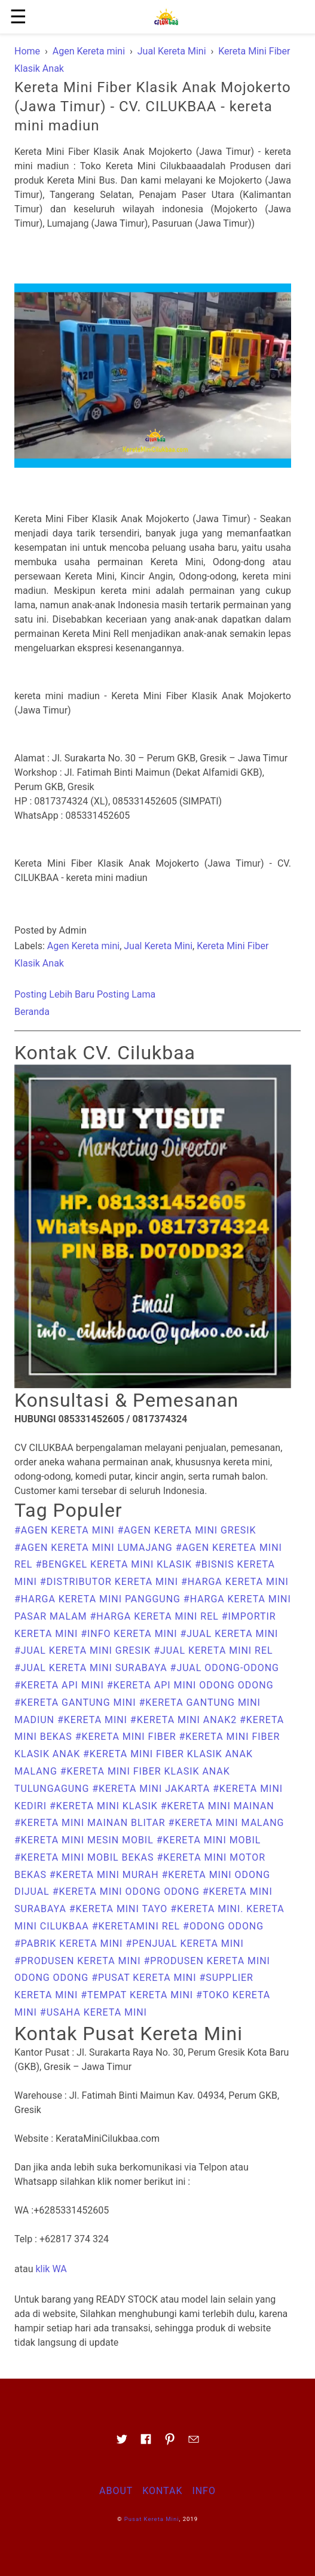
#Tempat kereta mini (138, 1995)
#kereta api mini (60, 1685)
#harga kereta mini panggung (99, 1599)
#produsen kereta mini (78, 1961)
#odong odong (223, 1926)
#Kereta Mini (93, 1720)
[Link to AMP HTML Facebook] (146, 2443)
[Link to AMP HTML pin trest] (170, 2442)
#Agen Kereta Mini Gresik (187, 1530)
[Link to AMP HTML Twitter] (122, 2443)
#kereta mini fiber (127, 1736)
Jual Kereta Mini (158, 946)
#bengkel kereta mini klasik (115, 1564)
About (116, 2490)
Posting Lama (126, 994)
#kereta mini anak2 (185, 1720)
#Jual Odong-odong (224, 1667)
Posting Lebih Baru (54, 994)
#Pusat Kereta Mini (145, 1977)
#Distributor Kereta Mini (110, 1581)
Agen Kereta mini (83, 946)
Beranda (32, 1011)
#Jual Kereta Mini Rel (213, 1650)
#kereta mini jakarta (152, 1788)
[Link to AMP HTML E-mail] (194, 2442)
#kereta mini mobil (209, 1840)
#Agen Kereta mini (66, 1530)
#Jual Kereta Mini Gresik (84, 1650)
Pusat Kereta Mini (151, 2519)
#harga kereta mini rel (155, 1616)
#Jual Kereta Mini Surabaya (92, 1667)
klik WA (50, 2269)
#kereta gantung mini (76, 1702)
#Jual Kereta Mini (230, 1633)
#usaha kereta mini (93, 2012)
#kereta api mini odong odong (190, 1685)
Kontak (162, 2490)
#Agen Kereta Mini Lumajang (95, 1547)
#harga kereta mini (235, 1581)
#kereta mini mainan (217, 1806)
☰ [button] (18, 16)
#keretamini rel (137, 1926)
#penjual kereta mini (184, 1943)
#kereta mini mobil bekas (85, 1857)
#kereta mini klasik (105, 1806)
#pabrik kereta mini (70, 1943)
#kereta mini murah (106, 1874)
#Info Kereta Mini (130, 1633)
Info (203, 2490)
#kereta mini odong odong (128, 1891)
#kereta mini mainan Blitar (91, 1822)
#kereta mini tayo (119, 1909)
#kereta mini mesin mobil (85, 1840)
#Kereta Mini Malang (227, 1822)
